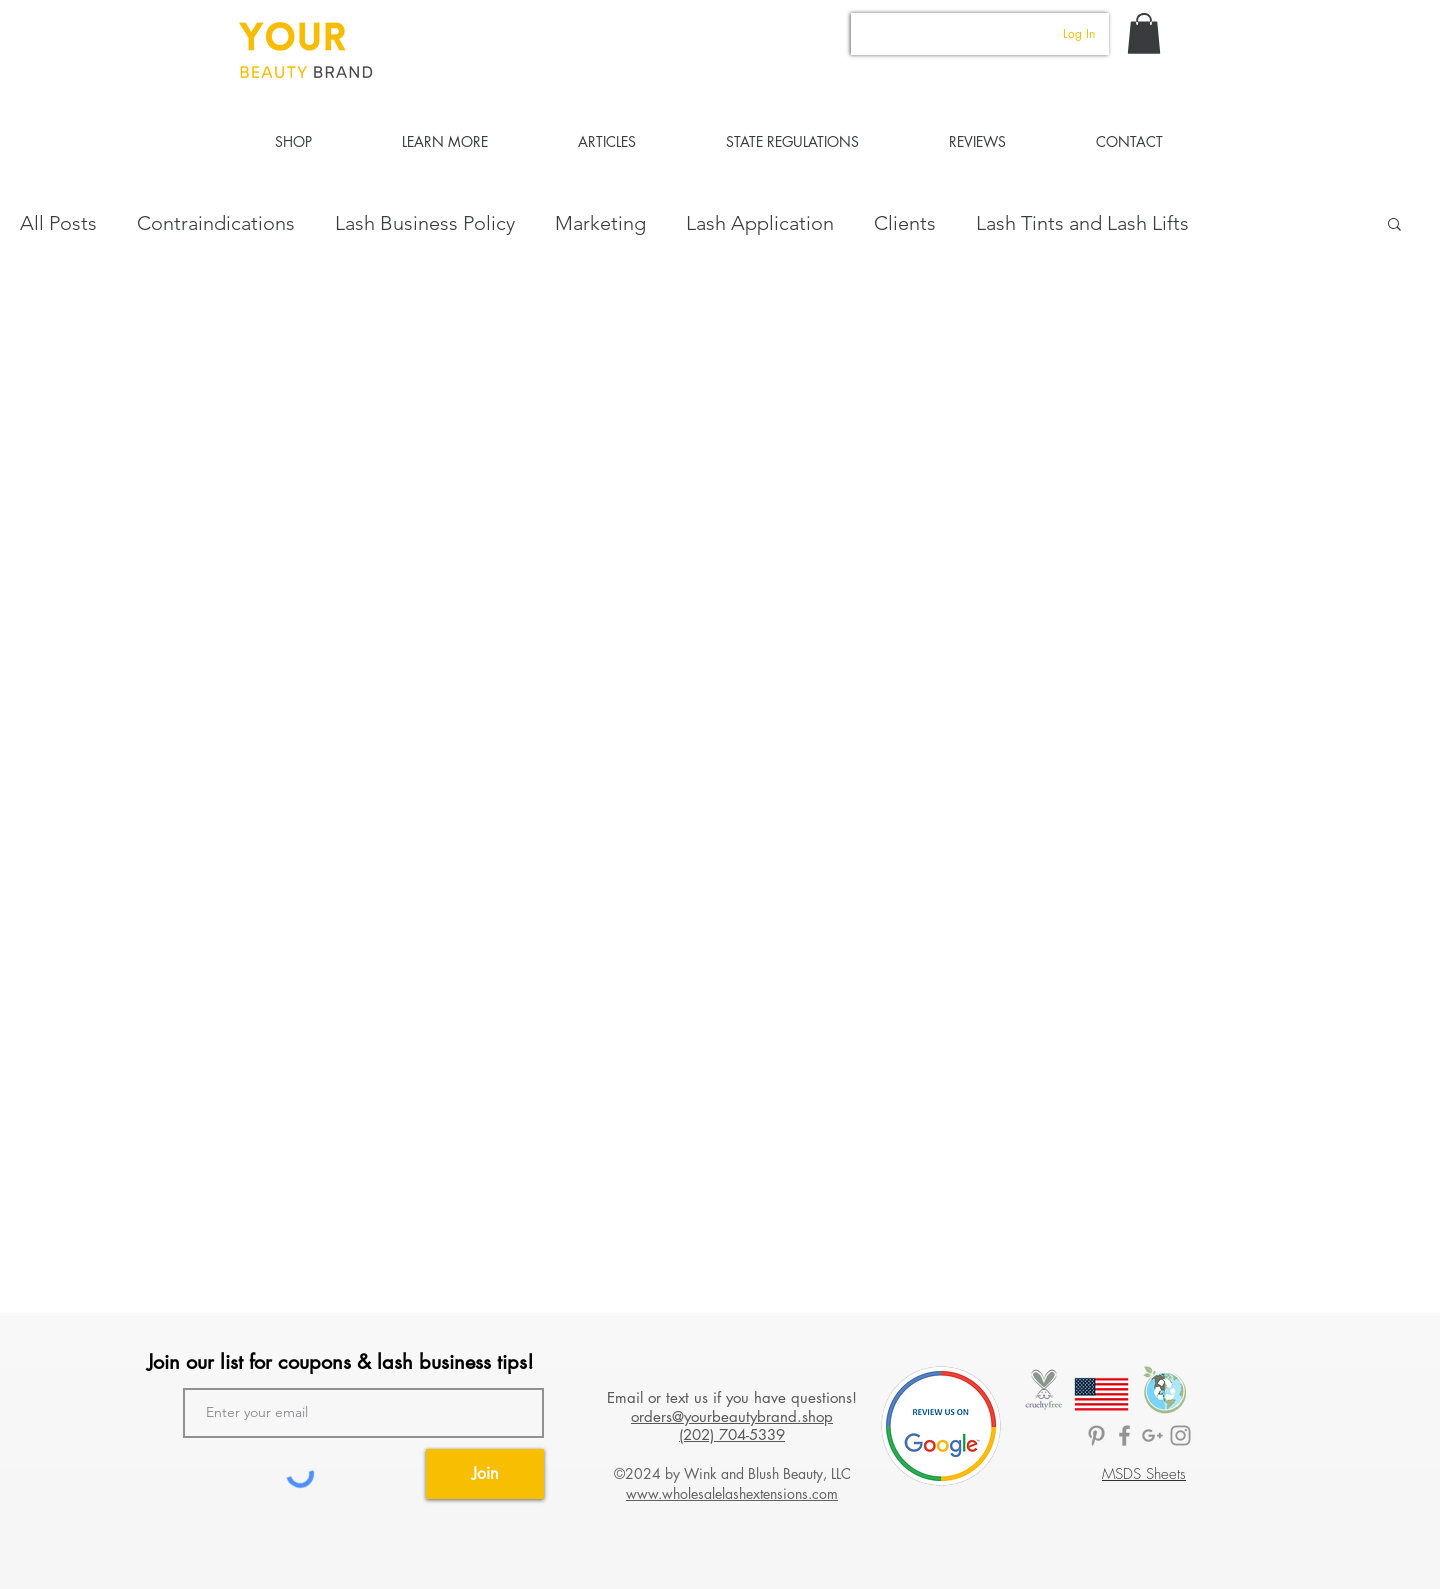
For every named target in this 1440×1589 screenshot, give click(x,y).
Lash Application (760, 223)
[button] (1144, 33)
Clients (905, 223)
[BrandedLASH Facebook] (1124, 1435)
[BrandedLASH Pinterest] (1096, 1435)
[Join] (485, 1474)
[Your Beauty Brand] (1180, 1435)
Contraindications (216, 223)
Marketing (600, 223)
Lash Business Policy (425, 223)
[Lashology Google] (1152, 1435)
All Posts (58, 223)
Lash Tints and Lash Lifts (1082, 223)
